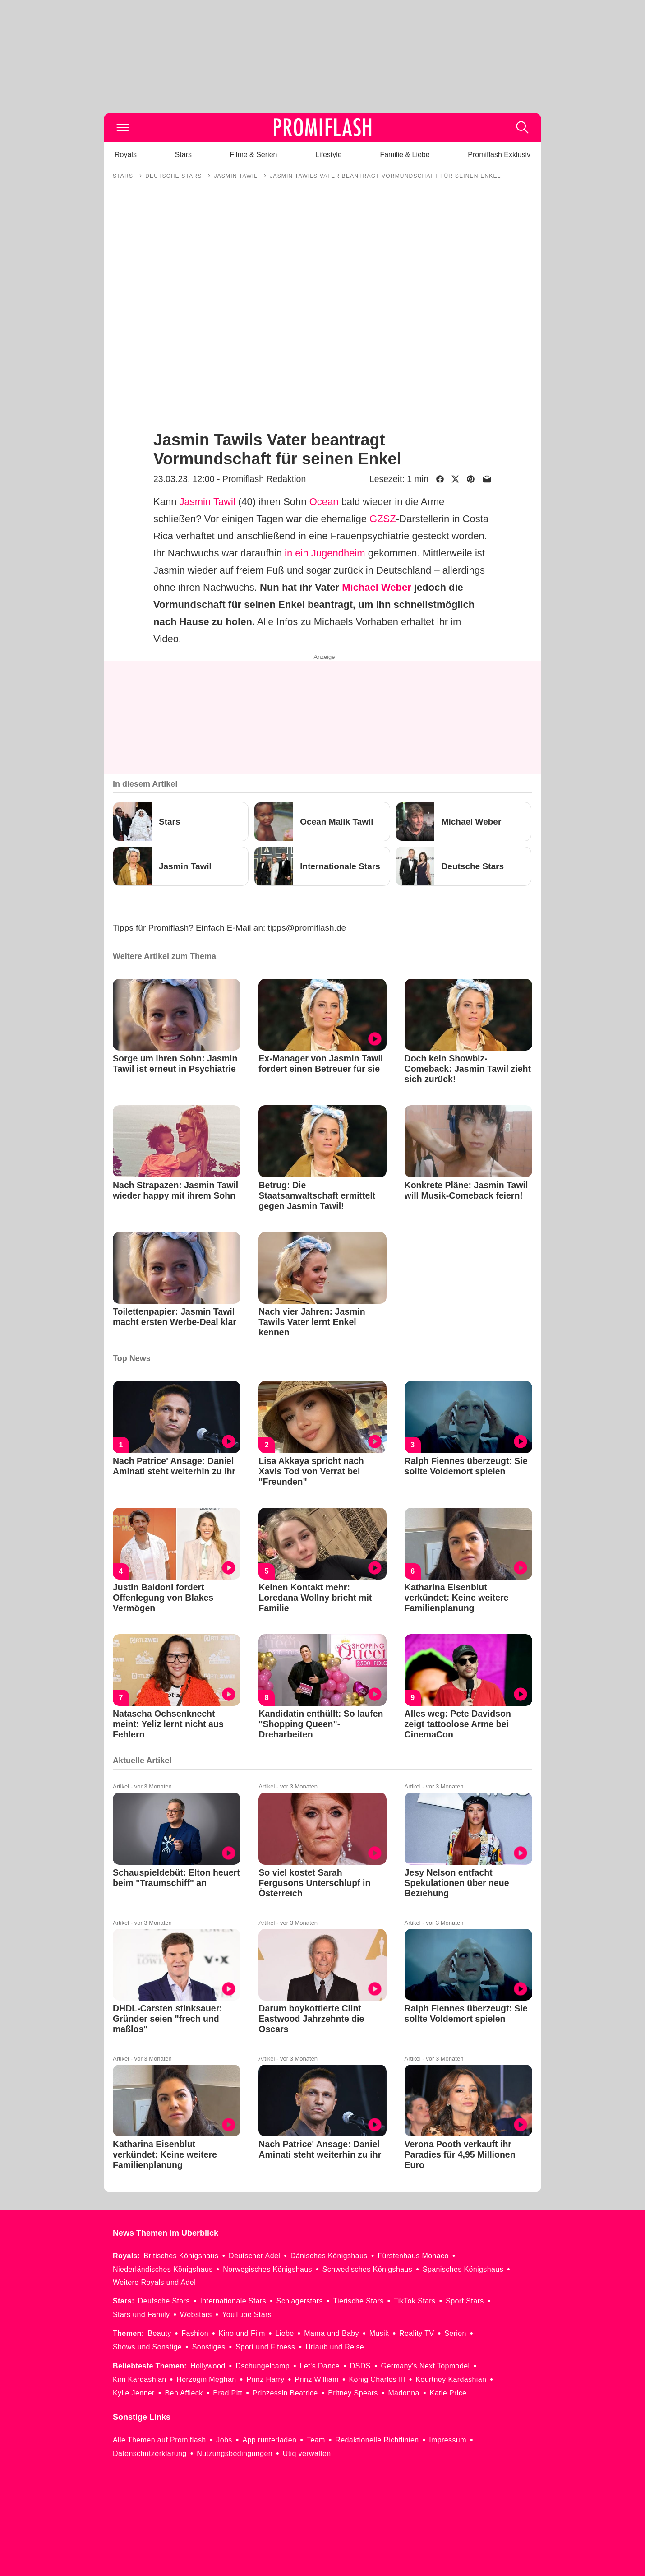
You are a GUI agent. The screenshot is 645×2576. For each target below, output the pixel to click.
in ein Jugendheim (325, 553)
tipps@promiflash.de (307, 927)
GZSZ (382, 518)
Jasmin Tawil (207, 501)
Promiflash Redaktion (264, 479)
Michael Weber (376, 587)
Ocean (324, 501)
